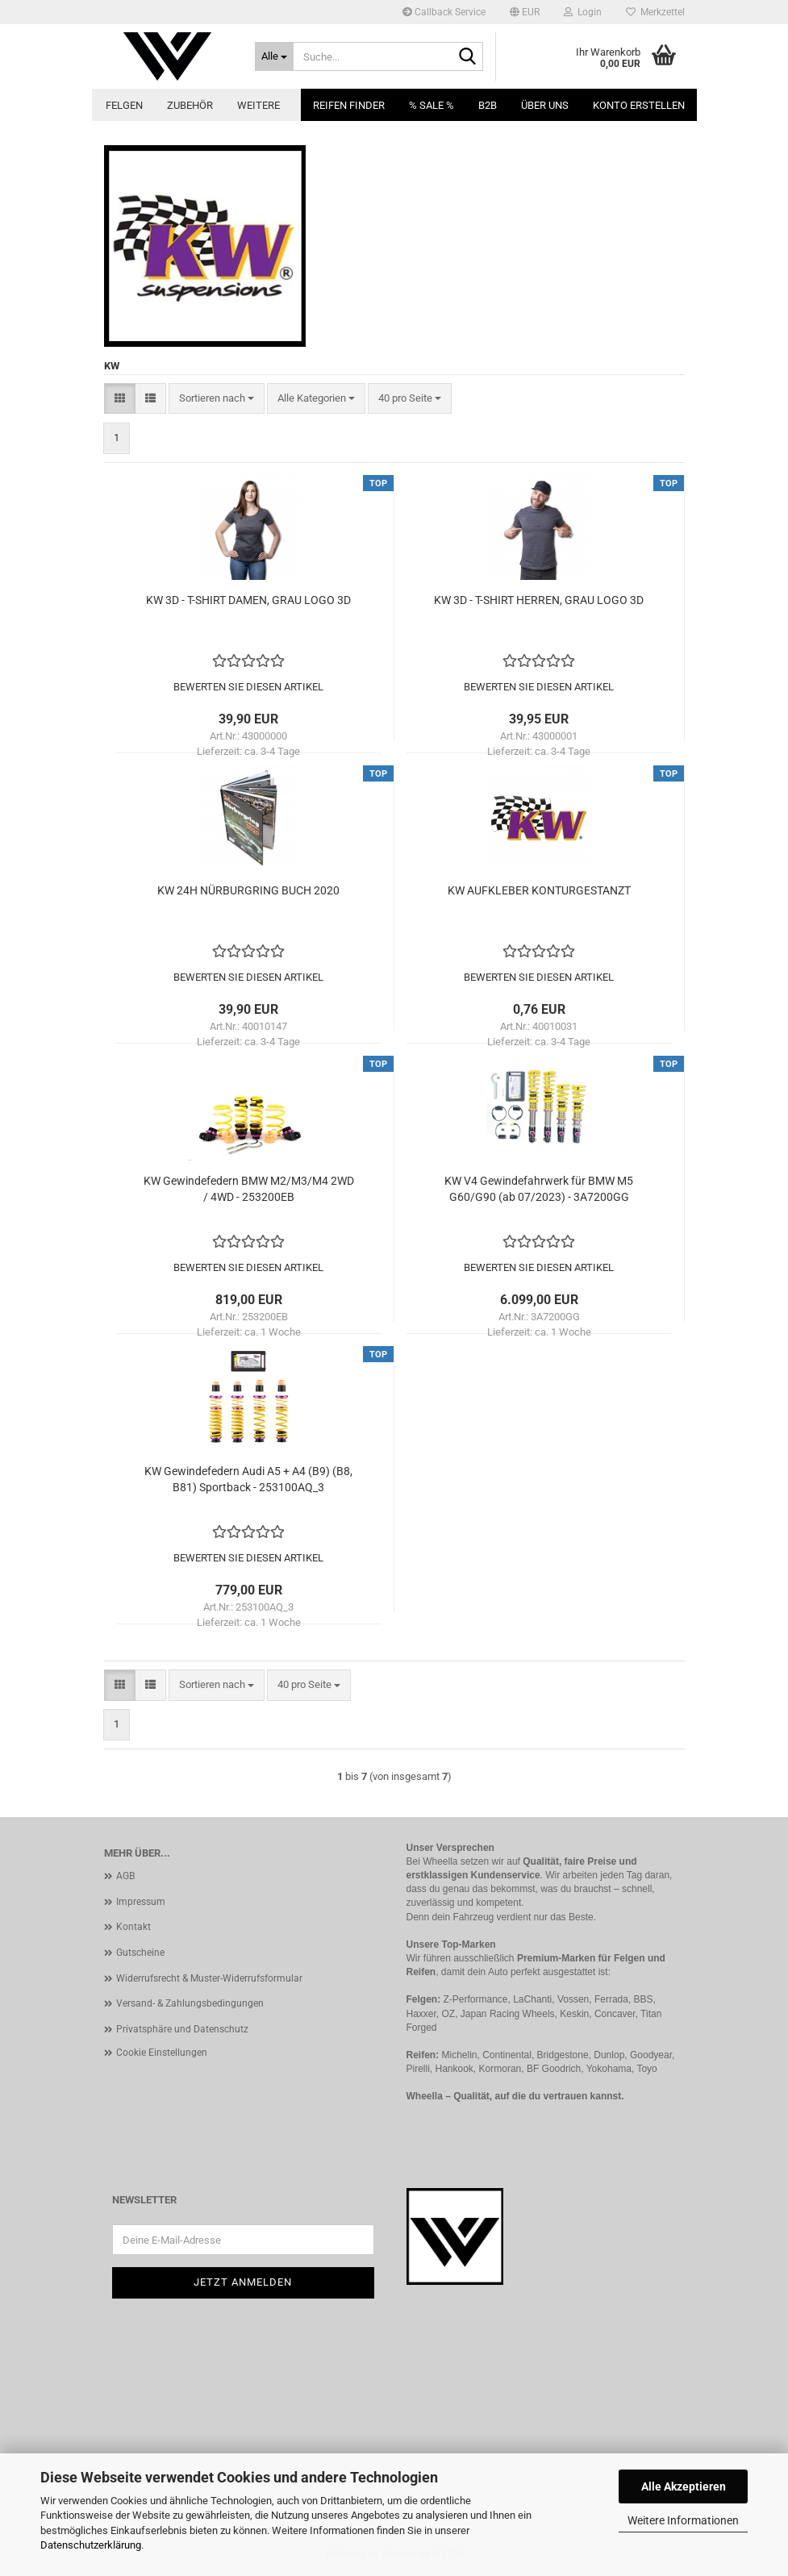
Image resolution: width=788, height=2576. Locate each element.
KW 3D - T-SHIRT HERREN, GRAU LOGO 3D (539, 600)
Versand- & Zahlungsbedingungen (190, 2003)
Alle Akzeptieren (683, 2486)
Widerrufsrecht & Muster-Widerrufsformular (209, 1978)
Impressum (140, 1901)
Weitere (258, 105)
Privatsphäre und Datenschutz (182, 2029)
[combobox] (217, 399)
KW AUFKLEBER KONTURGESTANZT (539, 890)
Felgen (124, 105)
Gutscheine (140, 1952)
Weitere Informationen (683, 2520)
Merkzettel (655, 12)
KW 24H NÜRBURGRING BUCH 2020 (248, 890)
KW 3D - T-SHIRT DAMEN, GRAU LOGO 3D (248, 600)
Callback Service (444, 12)
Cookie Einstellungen (161, 2052)
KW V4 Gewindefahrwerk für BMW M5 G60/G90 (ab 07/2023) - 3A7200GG (538, 1188)
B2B (487, 105)
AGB (125, 1876)
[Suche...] (274, 56)
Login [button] (583, 12)
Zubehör (190, 105)
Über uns (545, 105)
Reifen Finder (349, 105)
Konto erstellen (639, 105)
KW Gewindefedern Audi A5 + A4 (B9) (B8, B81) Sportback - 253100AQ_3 (248, 1479)
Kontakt (133, 1926)
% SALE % (431, 105)
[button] (525, 12)
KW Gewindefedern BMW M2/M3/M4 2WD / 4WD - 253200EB (249, 1188)
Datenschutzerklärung (90, 2545)
